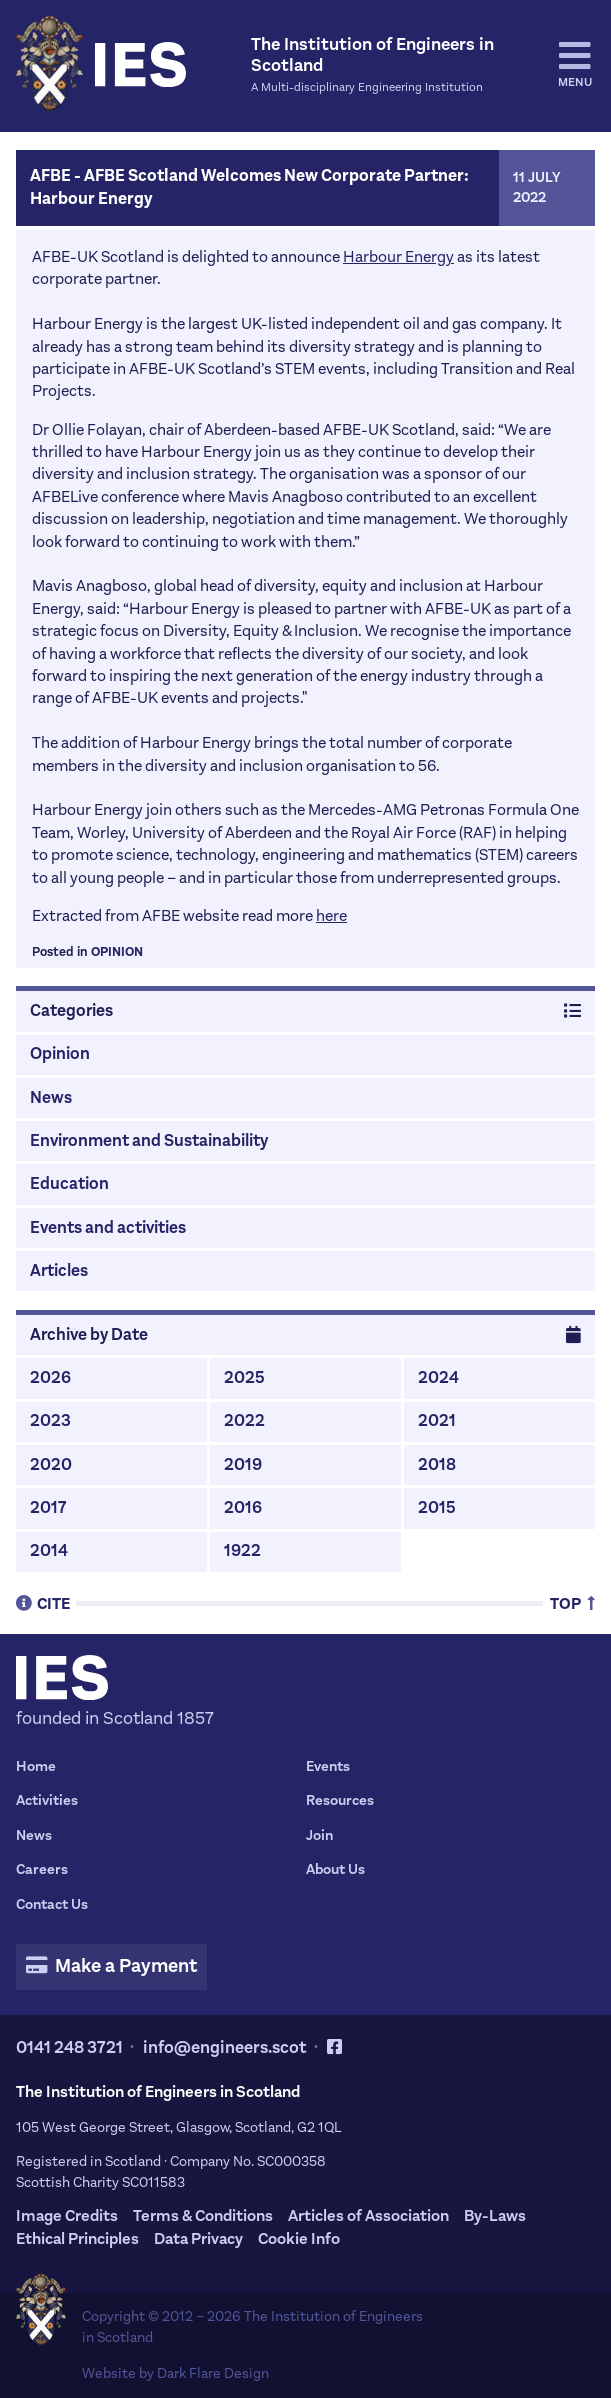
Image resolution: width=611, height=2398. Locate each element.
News (51, 1098)
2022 (244, 1421)
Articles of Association (368, 2215)
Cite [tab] (43, 1602)
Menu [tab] (575, 64)
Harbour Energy (398, 256)
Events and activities (108, 1228)
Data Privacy (198, 2238)
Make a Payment (112, 1966)
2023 (50, 1421)
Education (69, 1184)
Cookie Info (299, 2238)
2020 (51, 1465)
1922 (242, 1551)
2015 (437, 1508)
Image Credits (67, 2215)
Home (36, 1766)
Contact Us (52, 1904)
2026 (50, 1378)
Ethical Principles (77, 2238)
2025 (244, 1378)
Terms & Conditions (203, 2215)
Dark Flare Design (213, 2373)
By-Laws (495, 2215)
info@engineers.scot (225, 2047)
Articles (59, 1271)
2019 (243, 1465)
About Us (335, 1869)
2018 (437, 1465)
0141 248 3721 (69, 2047)
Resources (340, 1800)
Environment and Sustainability (149, 1141)
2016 (243, 1508)
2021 (437, 1421)
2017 (48, 1508)
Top (572, 1602)
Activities (47, 1800)
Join (319, 1835)
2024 (438, 1378)
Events (328, 1766)
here (331, 915)
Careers (42, 1869)
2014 (49, 1551)
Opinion (117, 951)
